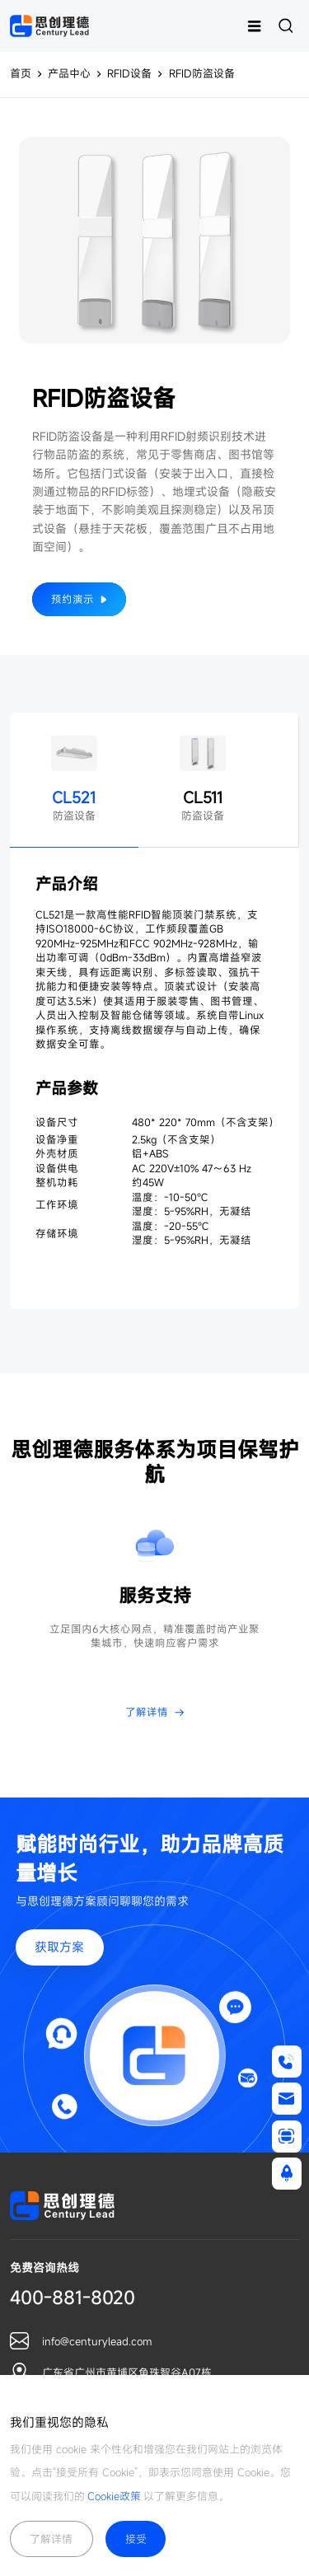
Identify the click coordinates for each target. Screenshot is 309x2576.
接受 (136, 2539)
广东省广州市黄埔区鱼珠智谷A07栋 (127, 2372)
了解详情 (51, 2539)
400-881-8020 (72, 2297)
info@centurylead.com (97, 2341)
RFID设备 (129, 74)
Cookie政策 (114, 2496)
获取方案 (59, 1946)
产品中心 (69, 74)
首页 (20, 74)
